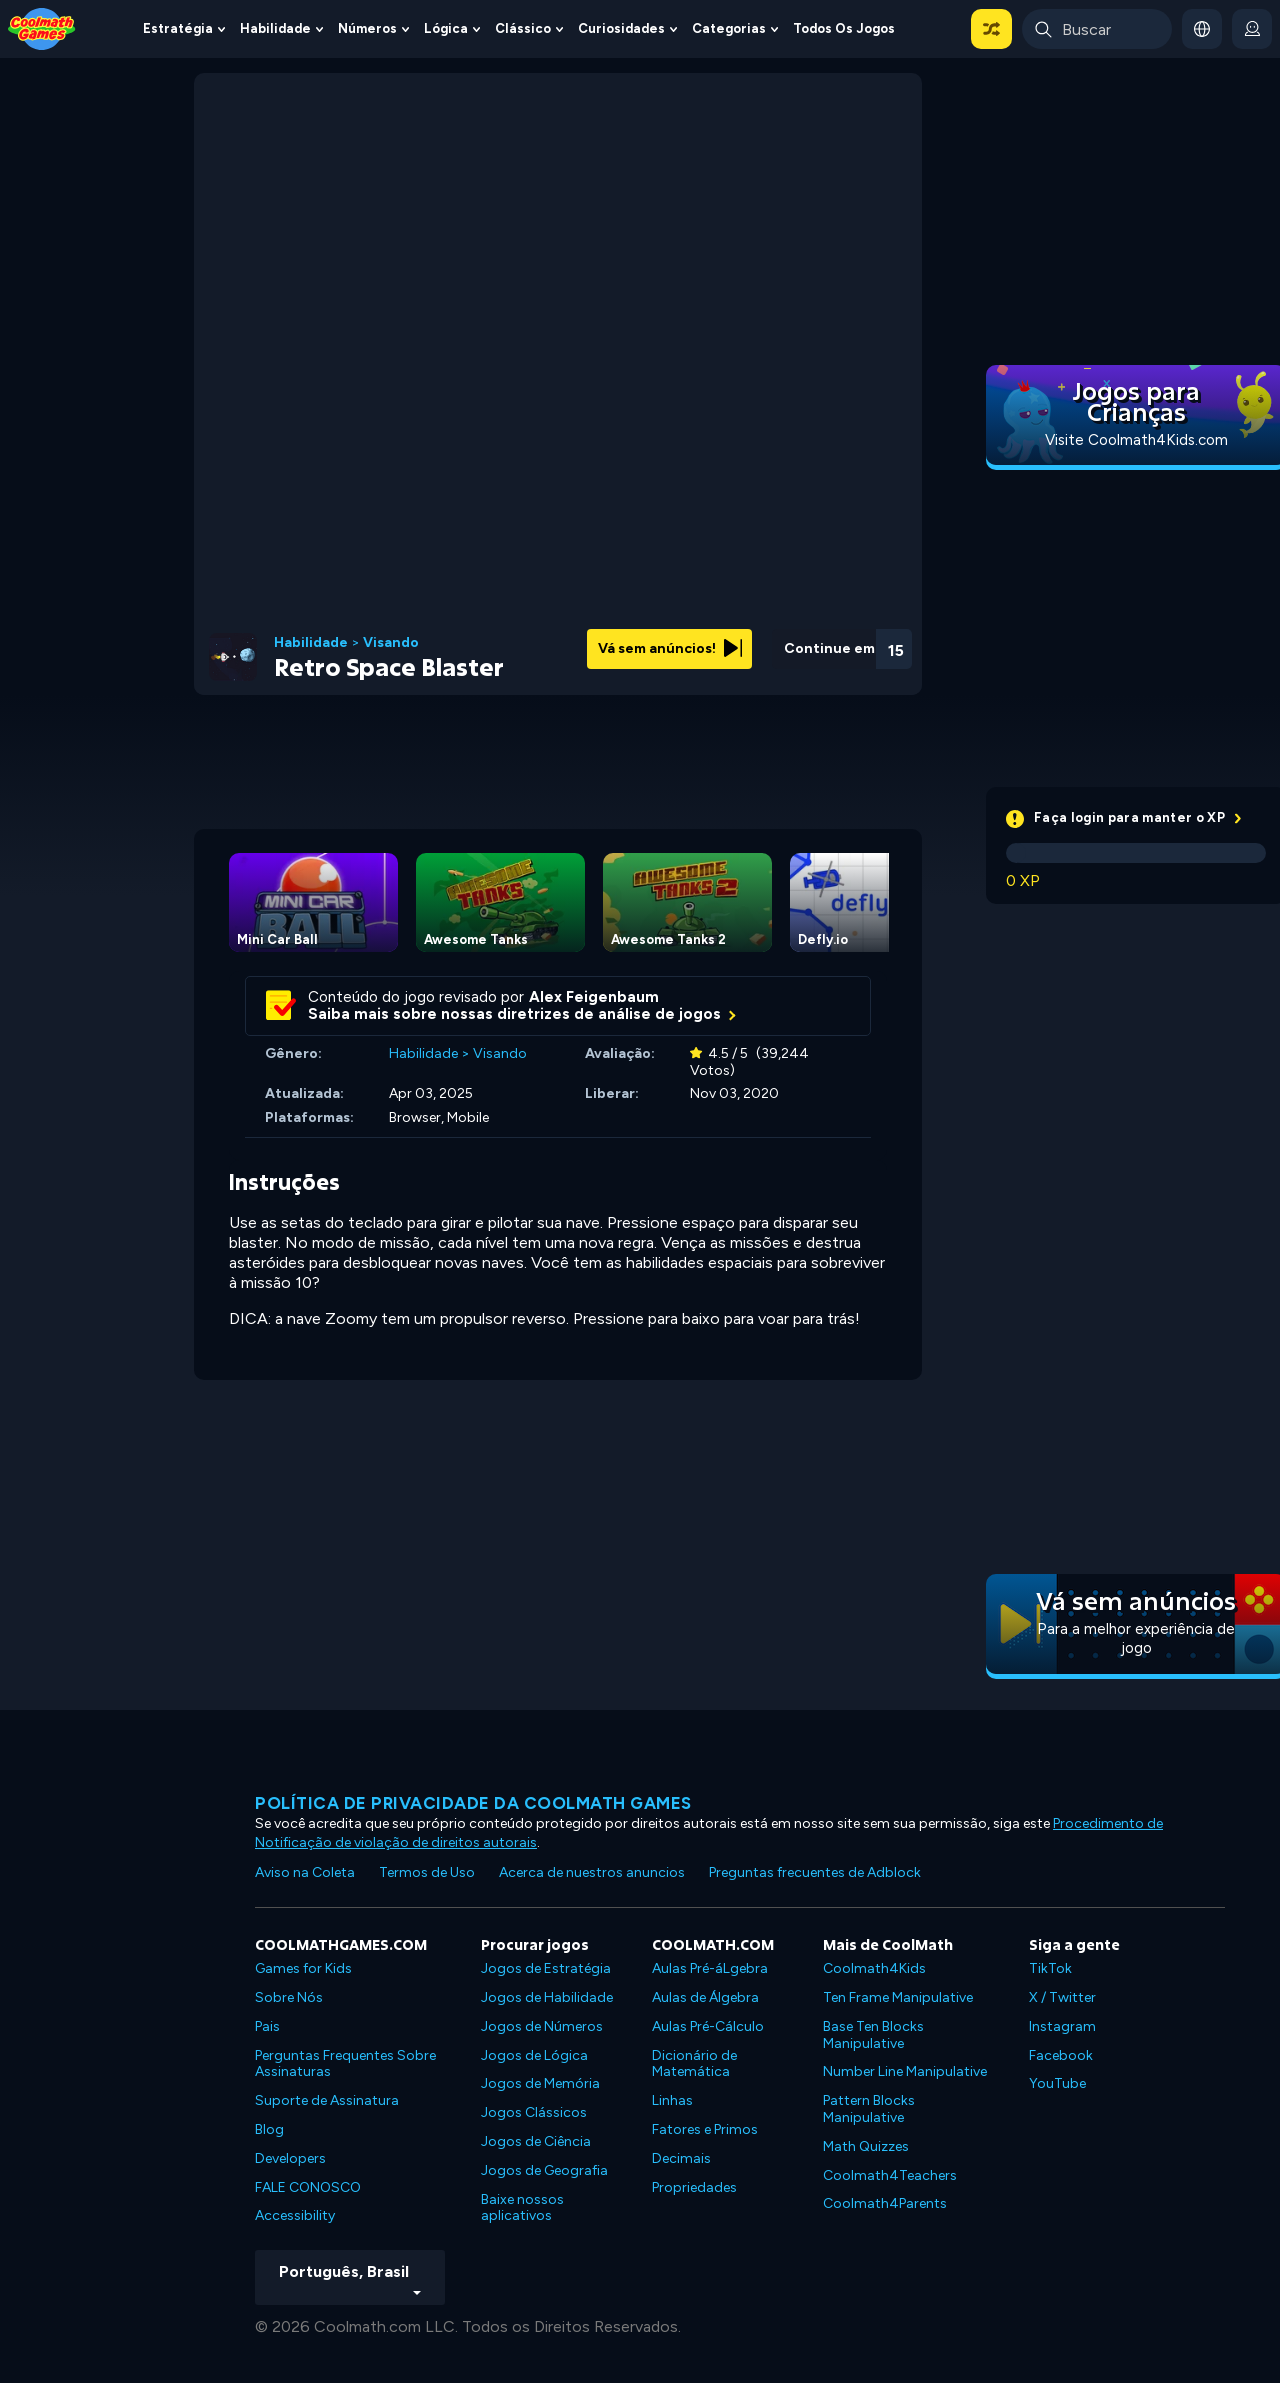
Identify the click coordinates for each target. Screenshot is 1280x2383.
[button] (991, 29)
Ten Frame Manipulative (898, 1997)
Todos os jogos (844, 28)
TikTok (1050, 1968)
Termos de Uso (427, 1872)
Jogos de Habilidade (547, 1997)
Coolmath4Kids (874, 1968)
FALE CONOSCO (308, 2187)
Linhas (672, 2100)
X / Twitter (1062, 1997)
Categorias (729, 28)
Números (367, 28)
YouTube (1057, 2083)
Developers (290, 2158)
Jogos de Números (542, 2026)
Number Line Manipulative (905, 2071)
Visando (391, 643)
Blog (269, 2129)
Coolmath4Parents (885, 2203)
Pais (267, 2026)
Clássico (523, 28)
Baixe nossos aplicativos (522, 2208)
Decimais (681, 2158)
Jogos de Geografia (544, 2170)
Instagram (1062, 2026)
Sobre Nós (289, 1997)
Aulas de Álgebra (705, 1997)
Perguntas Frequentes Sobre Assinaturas (345, 2064)
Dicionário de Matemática (694, 2064)
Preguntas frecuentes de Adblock (815, 1872)
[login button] (1252, 29)
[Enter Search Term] (1097, 29)
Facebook (1061, 2055)
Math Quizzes (866, 2146)
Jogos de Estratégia (546, 1968)
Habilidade (275, 28)
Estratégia (178, 28)
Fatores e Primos (705, 2129)
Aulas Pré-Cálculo (708, 2026)
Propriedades (694, 2187)
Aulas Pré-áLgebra (710, 1968)
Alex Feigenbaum (594, 997)
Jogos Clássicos (534, 2112)
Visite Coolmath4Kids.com (1136, 440)
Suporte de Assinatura (327, 2100)
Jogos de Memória (540, 2083)
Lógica (446, 28)
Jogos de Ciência (536, 2141)
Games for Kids (303, 1968)
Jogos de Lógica (534, 2055)
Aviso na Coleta (305, 1872)
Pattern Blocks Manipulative (869, 2109)
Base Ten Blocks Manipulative (873, 2035)
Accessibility (295, 2215)
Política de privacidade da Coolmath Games (473, 1803)
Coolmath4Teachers (890, 2175)
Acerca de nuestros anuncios (592, 1872)
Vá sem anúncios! (670, 648)
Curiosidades (621, 28)
